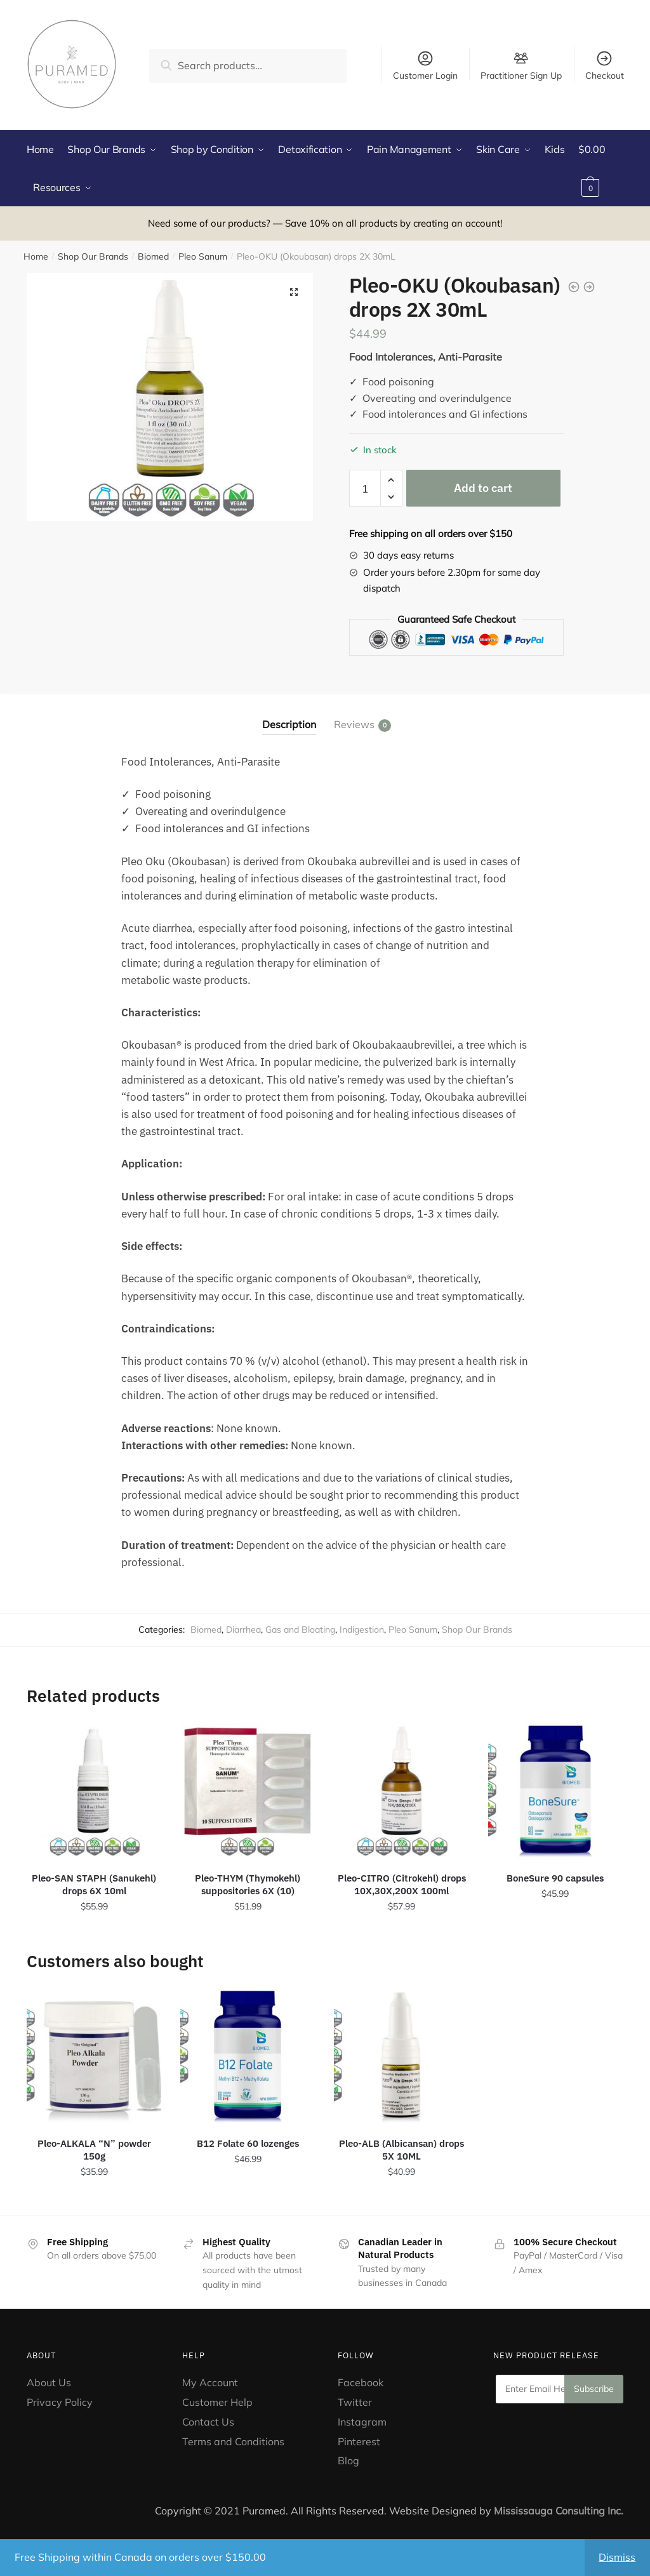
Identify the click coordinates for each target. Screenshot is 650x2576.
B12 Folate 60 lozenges (248, 2143)
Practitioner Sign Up (521, 75)
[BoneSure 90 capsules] (555, 1790)
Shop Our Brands (93, 256)
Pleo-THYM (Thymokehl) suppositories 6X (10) (247, 1884)
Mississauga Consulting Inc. (558, 2510)
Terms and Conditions (233, 2441)
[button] (294, 292)
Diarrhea (243, 1629)
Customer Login (425, 65)
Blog (348, 2460)
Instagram (362, 2421)
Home (35, 256)
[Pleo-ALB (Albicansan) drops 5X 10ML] (401, 2056)
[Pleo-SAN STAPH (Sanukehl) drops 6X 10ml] (94, 1790)
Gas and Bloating (300, 1629)
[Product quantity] (365, 488)
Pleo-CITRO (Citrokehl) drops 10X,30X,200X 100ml (402, 1884)
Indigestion (362, 1629)
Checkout (604, 65)
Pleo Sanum (202, 256)
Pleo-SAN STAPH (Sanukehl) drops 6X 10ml (94, 1884)
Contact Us (208, 2421)
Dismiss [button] (617, 2557)
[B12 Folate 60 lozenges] (247, 2056)
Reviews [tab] (354, 724)
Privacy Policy (60, 2402)
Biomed (153, 256)
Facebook (360, 2382)
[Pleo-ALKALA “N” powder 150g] (94, 2056)
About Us (49, 2382)
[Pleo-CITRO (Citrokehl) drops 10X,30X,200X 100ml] (401, 1790)
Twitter (355, 2402)
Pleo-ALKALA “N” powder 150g (94, 2149)
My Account (210, 2382)
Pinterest (360, 2441)
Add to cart (483, 488)
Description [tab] (289, 724)
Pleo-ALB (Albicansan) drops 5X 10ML (401, 2149)
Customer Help (217, 2402)
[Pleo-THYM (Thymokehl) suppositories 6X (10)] (247, 1790)
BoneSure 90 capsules (555, 1878)
